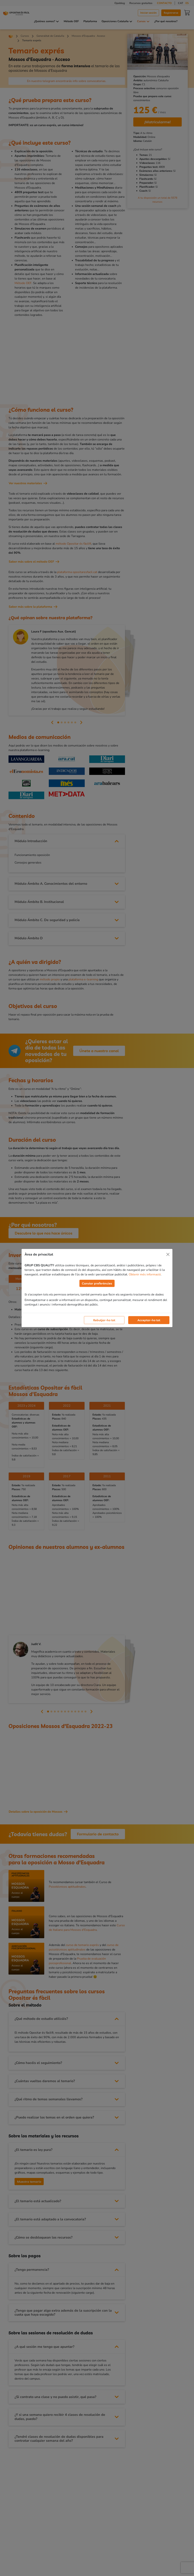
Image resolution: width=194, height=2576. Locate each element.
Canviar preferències (97, 1283)
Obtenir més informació (145, 1274)
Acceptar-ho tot (148, 1320)
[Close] (168, 1254)
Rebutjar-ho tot (104, 1320)
